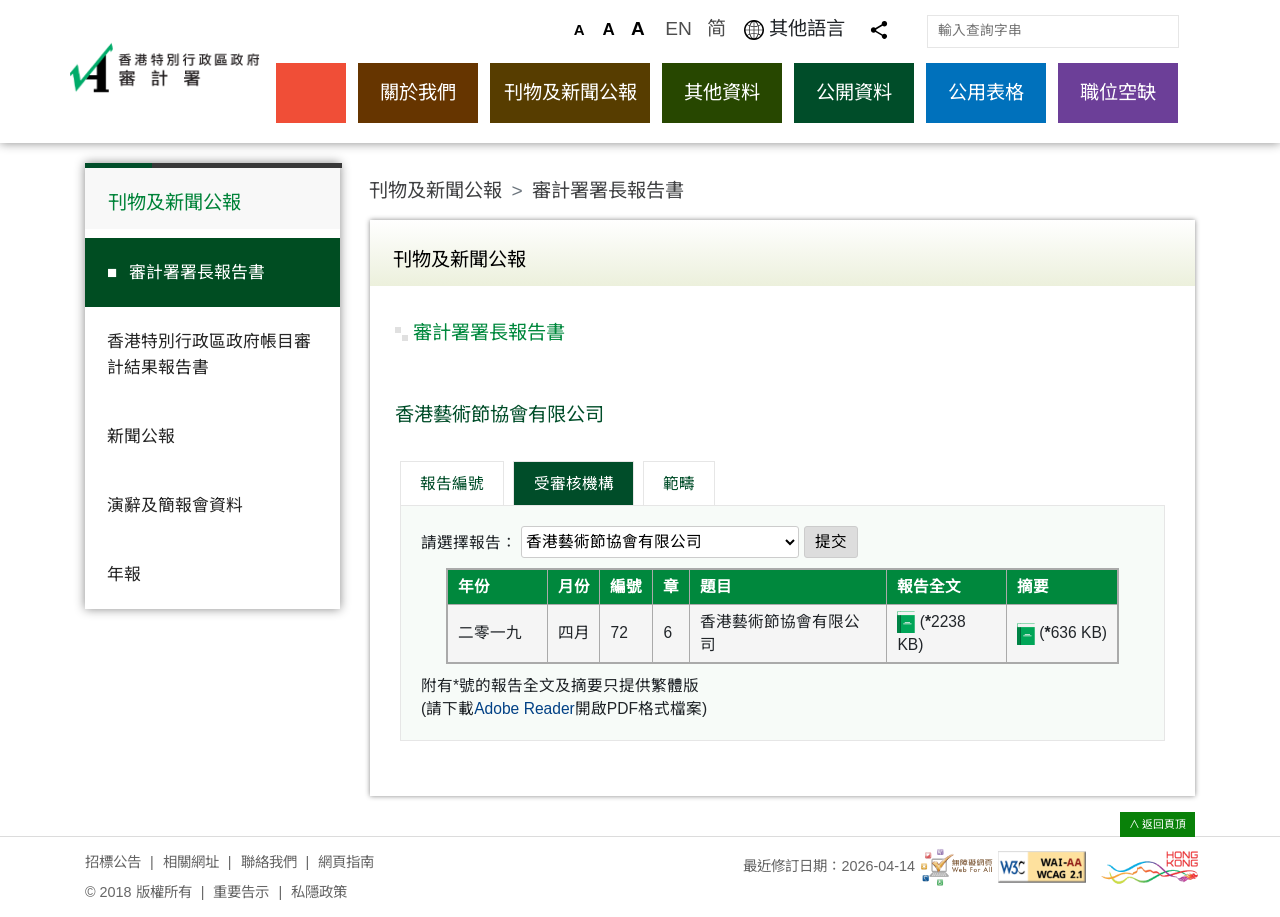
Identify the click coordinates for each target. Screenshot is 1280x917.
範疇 (679, 483)
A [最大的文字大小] (638, 28)
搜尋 (1162, 30)
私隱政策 (319, 892)
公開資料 (854, 92)
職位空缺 (1118, 92)
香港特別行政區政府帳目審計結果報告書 (209, 354)
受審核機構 (574, 483)
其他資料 (722, 92)
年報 (124, 574)
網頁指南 (346, 862)
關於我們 (418, 92)
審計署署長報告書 (197, 272)
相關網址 (191, 862)
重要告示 (241, 892)
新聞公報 (141, 436)
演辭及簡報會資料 (175, 505)
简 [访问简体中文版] (716, 28)
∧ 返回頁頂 (1158, 824)
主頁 (311, 93)
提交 (831, 541)
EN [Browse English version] (678, 28)
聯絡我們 (269, 862)
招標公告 (113, 862)
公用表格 (986, 92)
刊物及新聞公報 (570, 92)
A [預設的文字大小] (579, 29)
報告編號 (452, 483)
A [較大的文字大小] (608, 29)
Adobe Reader (524, 708)
